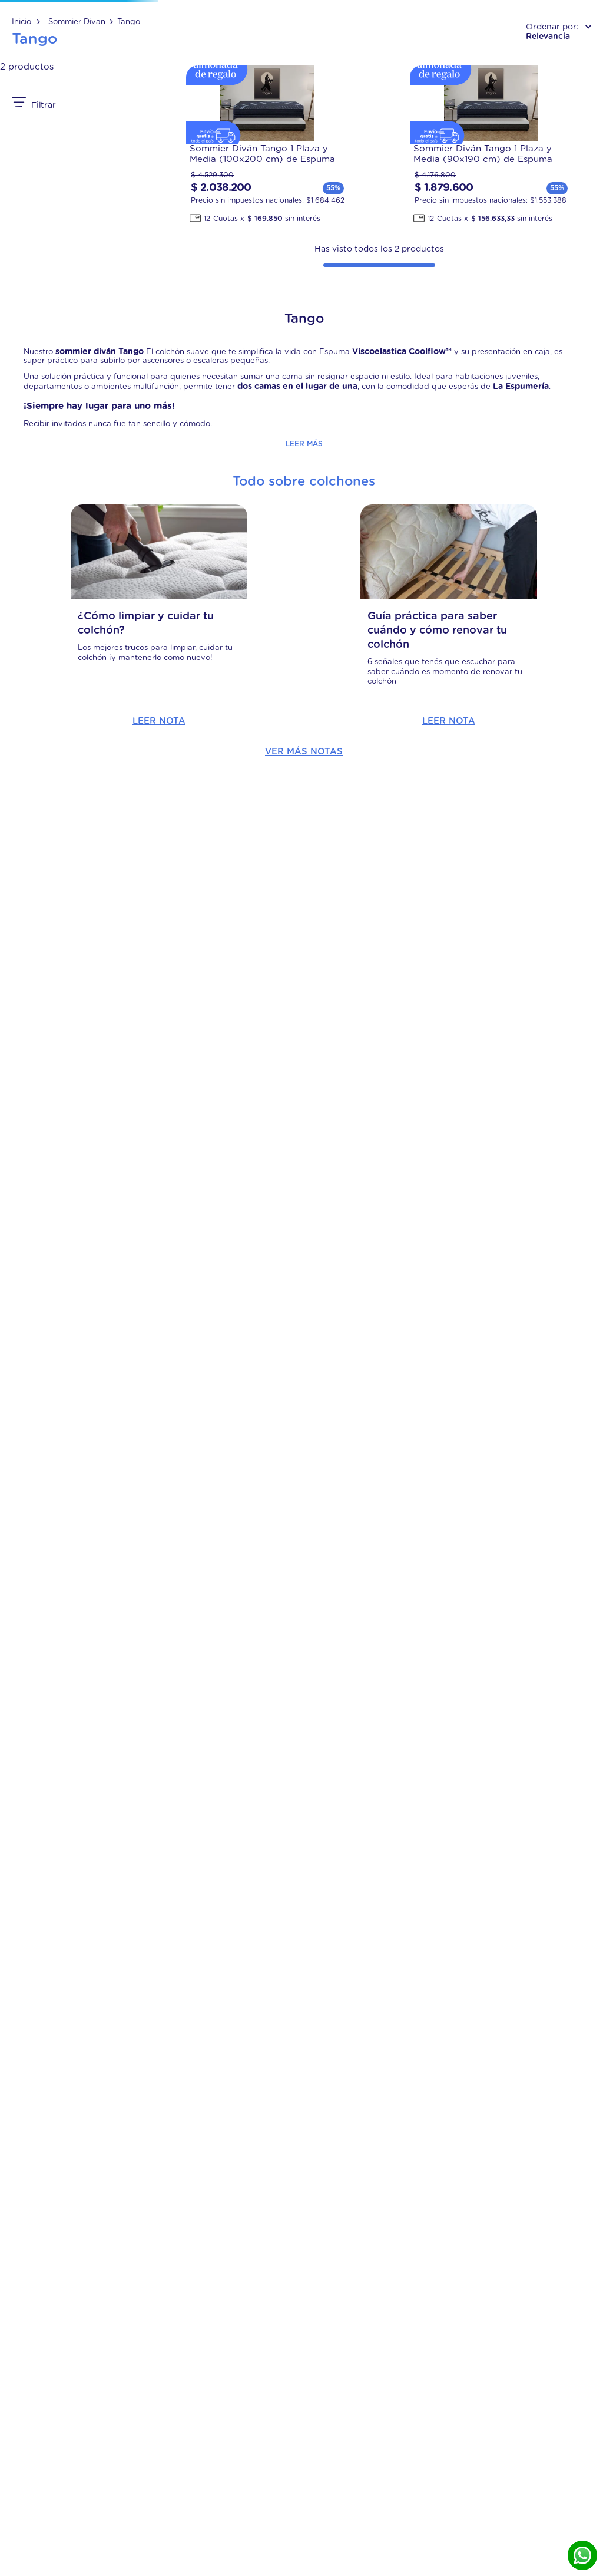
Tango (128, 113)
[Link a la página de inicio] (26, 113)
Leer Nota (110, 2093)
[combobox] (302, 49)
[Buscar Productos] (457, 49)
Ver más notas (304, 2123)
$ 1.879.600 (30, 1640)
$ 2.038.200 (91, 1646)
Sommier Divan (76, 113)
